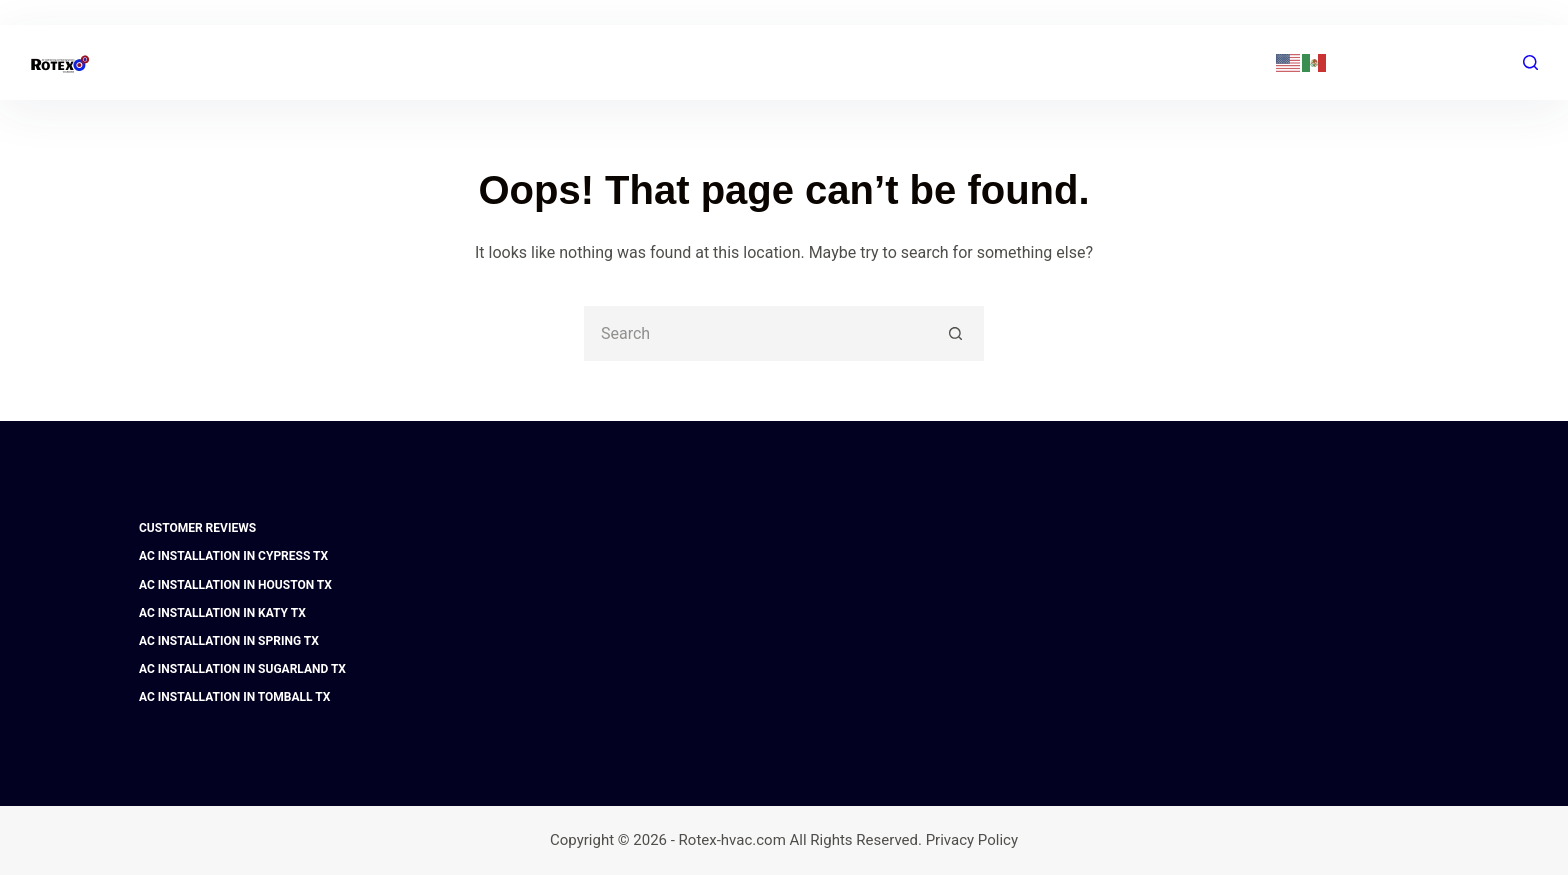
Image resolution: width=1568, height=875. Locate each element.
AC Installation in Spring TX (229, 641)
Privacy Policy (972, 840)
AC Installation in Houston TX (235, 585)
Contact (1034, 62)
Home (540, 63)
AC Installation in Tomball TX (234, 697)
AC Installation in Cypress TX (233, 556)
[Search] (1530, 62)
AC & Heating (674, 63)
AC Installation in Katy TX (222, 613)
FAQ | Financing (826, 62)
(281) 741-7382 (1213, 62)
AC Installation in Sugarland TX (242, 669)
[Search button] (956, 333)
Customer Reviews (197, 528)
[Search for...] (756, 333)
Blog (943, 62)
